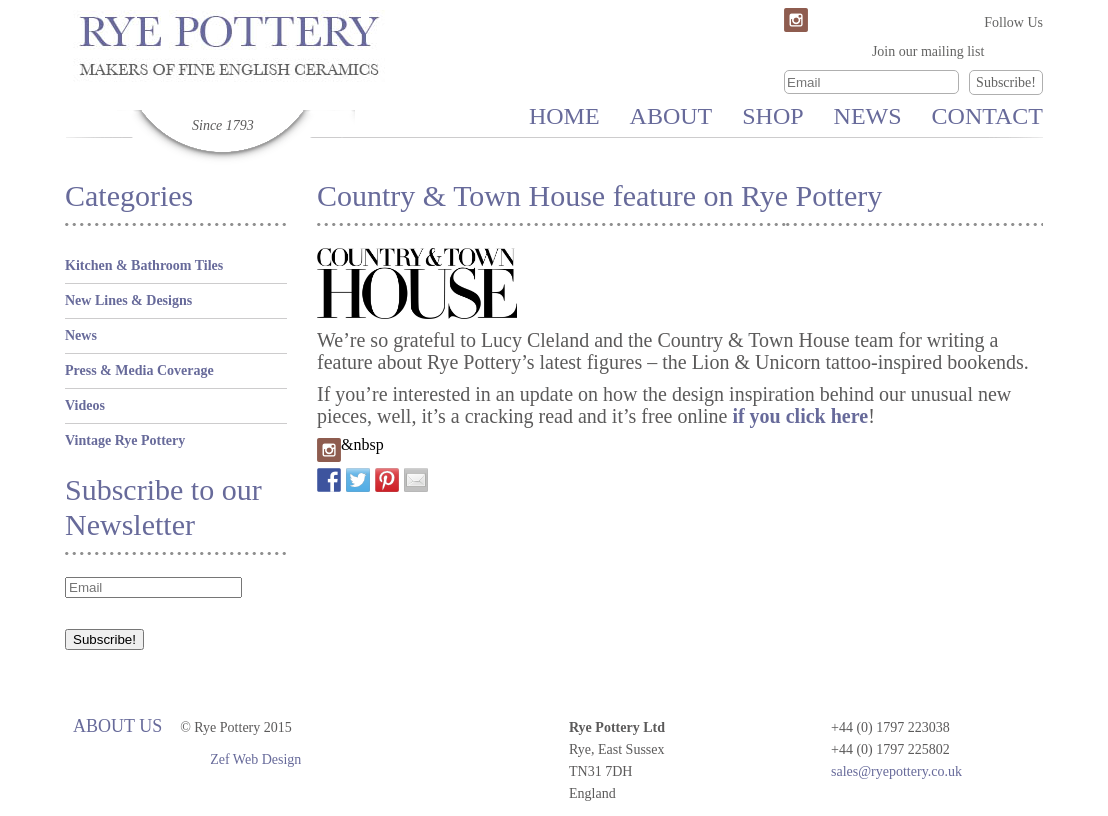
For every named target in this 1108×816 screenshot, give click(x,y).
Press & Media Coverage (139, 370)
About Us (117, 726)
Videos (85, 405)
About (671, 116)
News (868, 116)
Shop (772, 116)
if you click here (800, 416)
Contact (987, 116)
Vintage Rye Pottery (125, 440)
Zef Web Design (255, 759)
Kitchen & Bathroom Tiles (144, 265)
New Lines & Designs (128, 300)
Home (564, 116)
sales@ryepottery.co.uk (896, 771)
